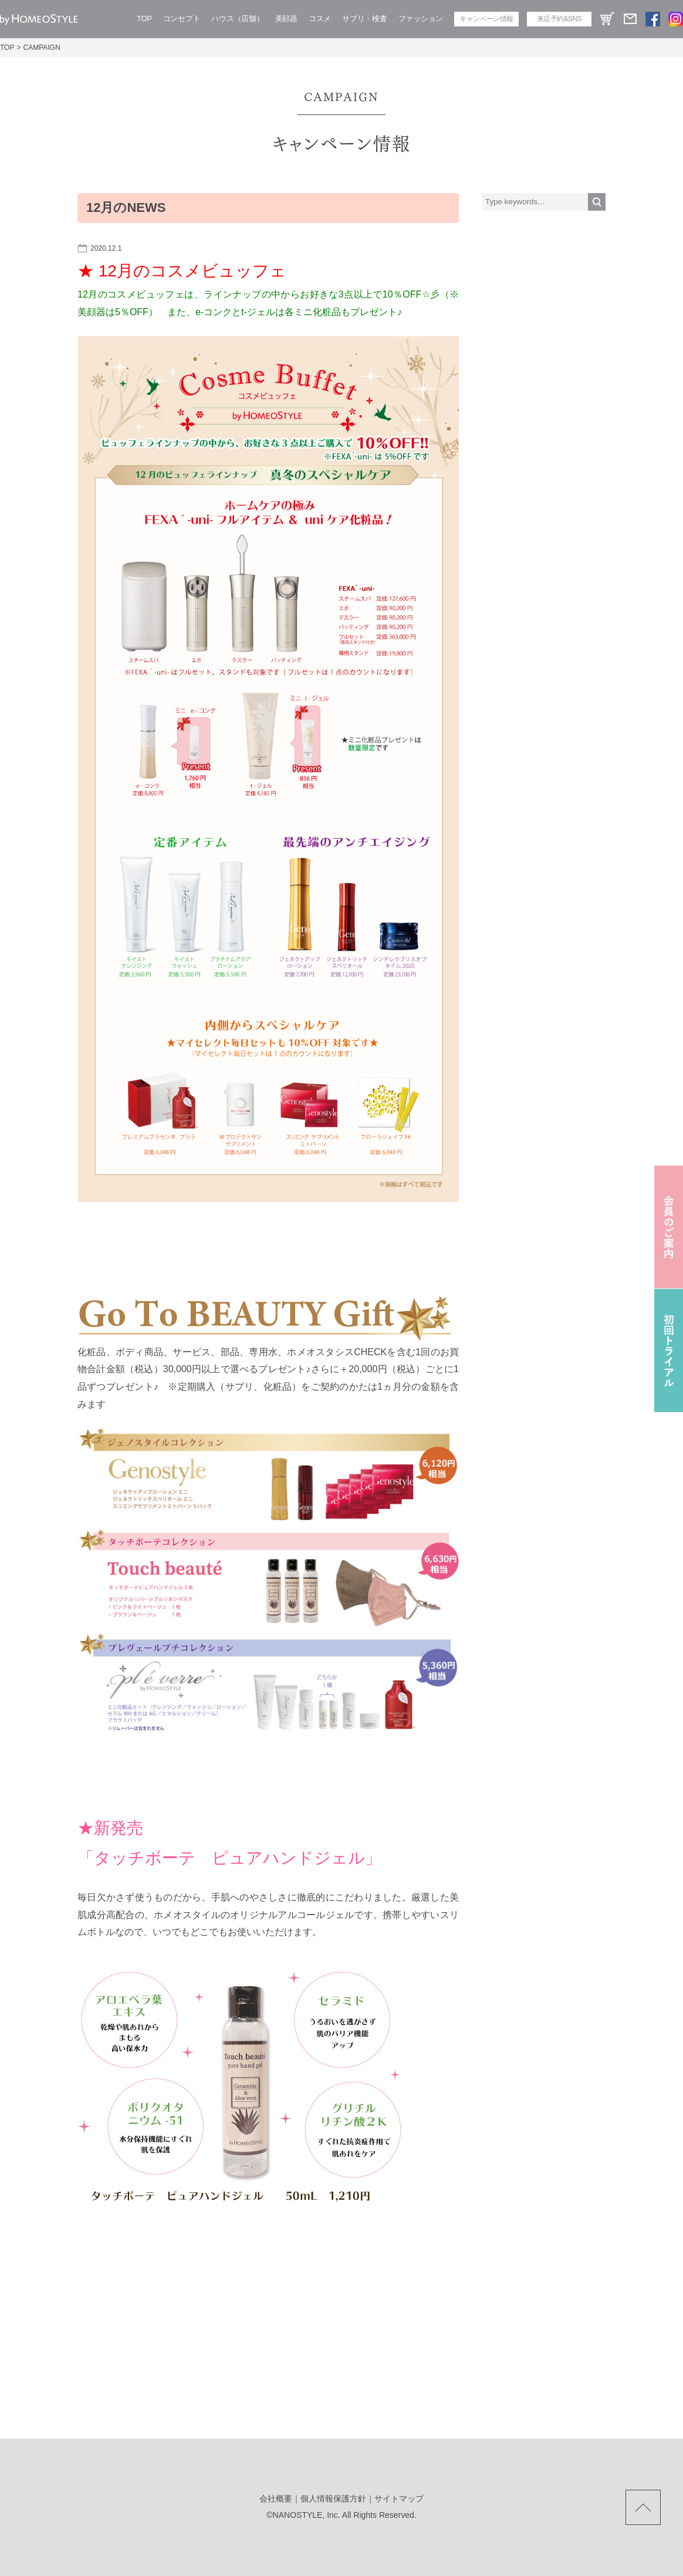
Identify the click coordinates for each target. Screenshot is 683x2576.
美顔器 (286, 18)
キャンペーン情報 (486, 19)
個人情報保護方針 (333, 2498)
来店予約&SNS (559, 19)
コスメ (320, 18)
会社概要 (275, 2498)
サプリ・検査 (364, 18)
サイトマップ (399, 2498)
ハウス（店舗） (237, 18)
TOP (144, 18)
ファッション (420, 18)
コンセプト (182, 18)
